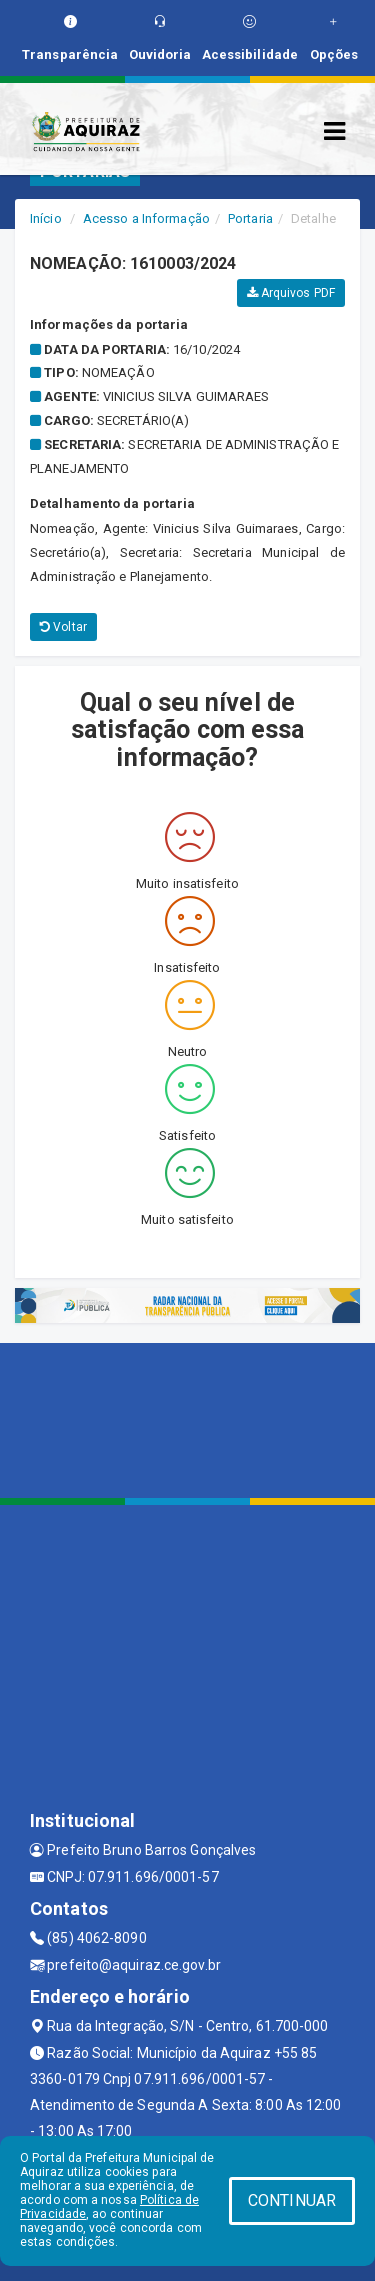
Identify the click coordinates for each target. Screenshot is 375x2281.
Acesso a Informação (146, 218)
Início (46, 218)
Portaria (250, 218)
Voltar (63, 627)
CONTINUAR (292, 2200)
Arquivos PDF (291, 293)
